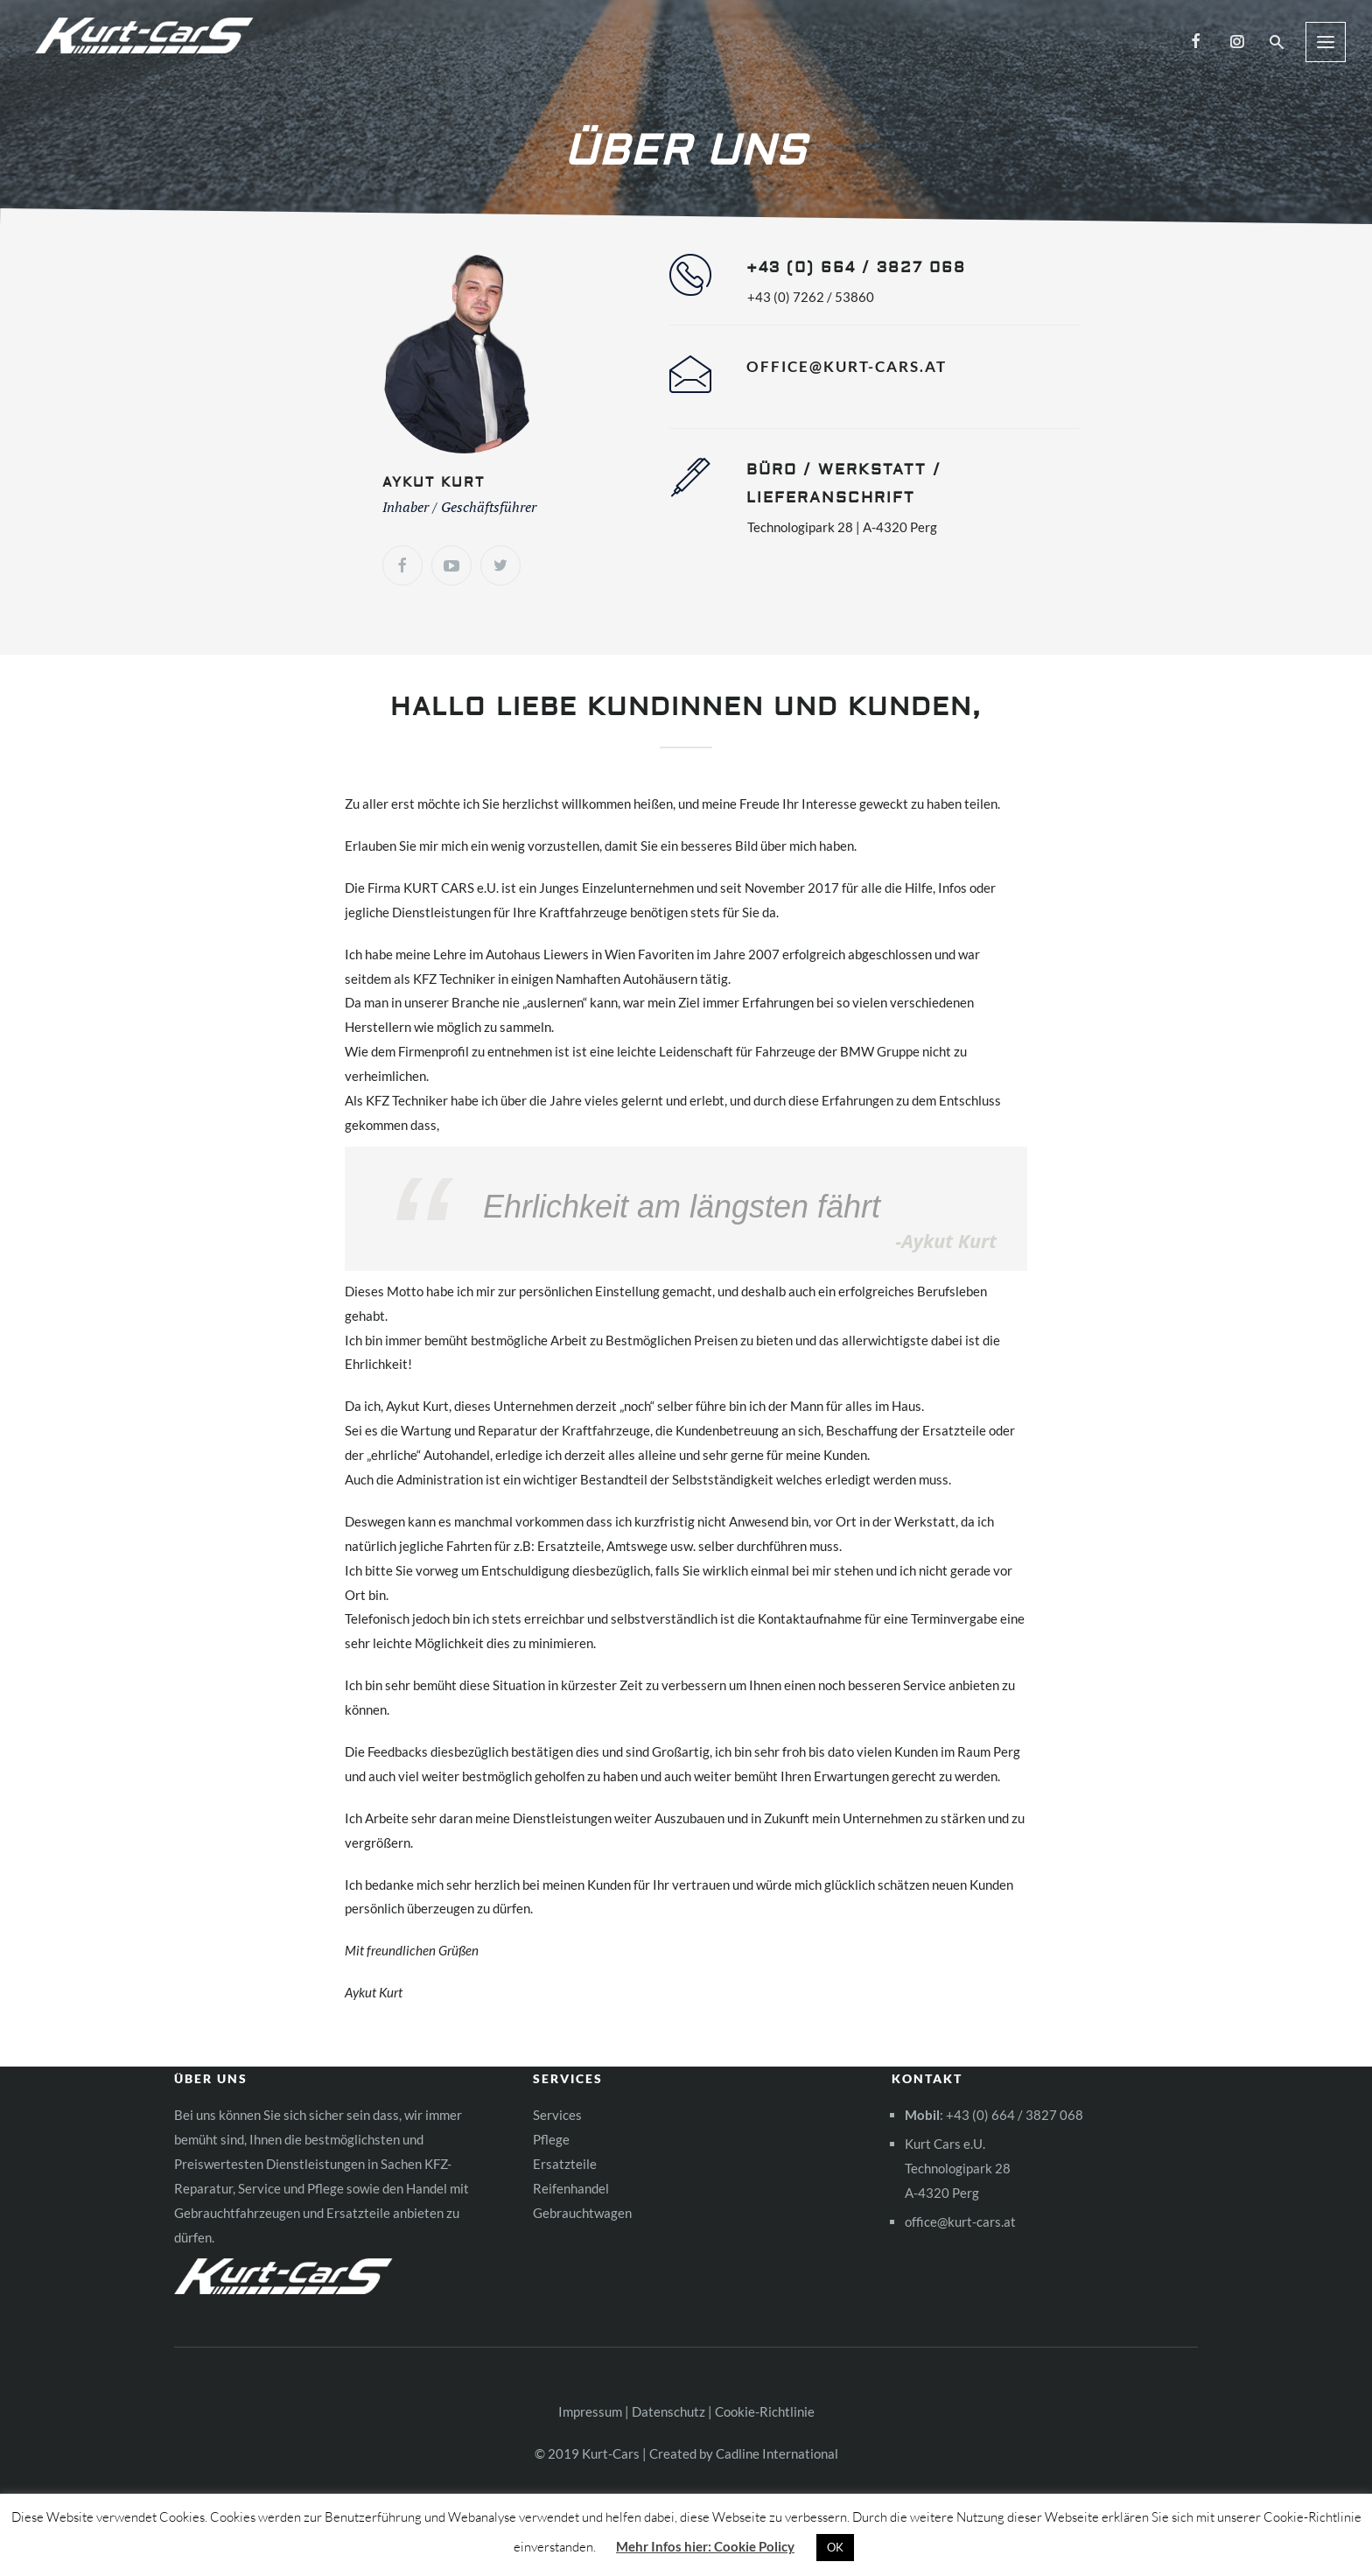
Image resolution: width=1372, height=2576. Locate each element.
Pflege (551, 2139)
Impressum (590, 2411)
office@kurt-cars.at (846, 366)
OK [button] (835, 2547)
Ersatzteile (565, 2164)
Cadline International (777, 2453)
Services (557, 2115)
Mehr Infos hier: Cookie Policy (705, 2546)
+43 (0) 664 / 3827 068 (1014, 2115)
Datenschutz (668, 2411)
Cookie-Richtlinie (765, 2411)
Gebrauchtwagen (582, 2213)
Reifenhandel (571, 2188)
